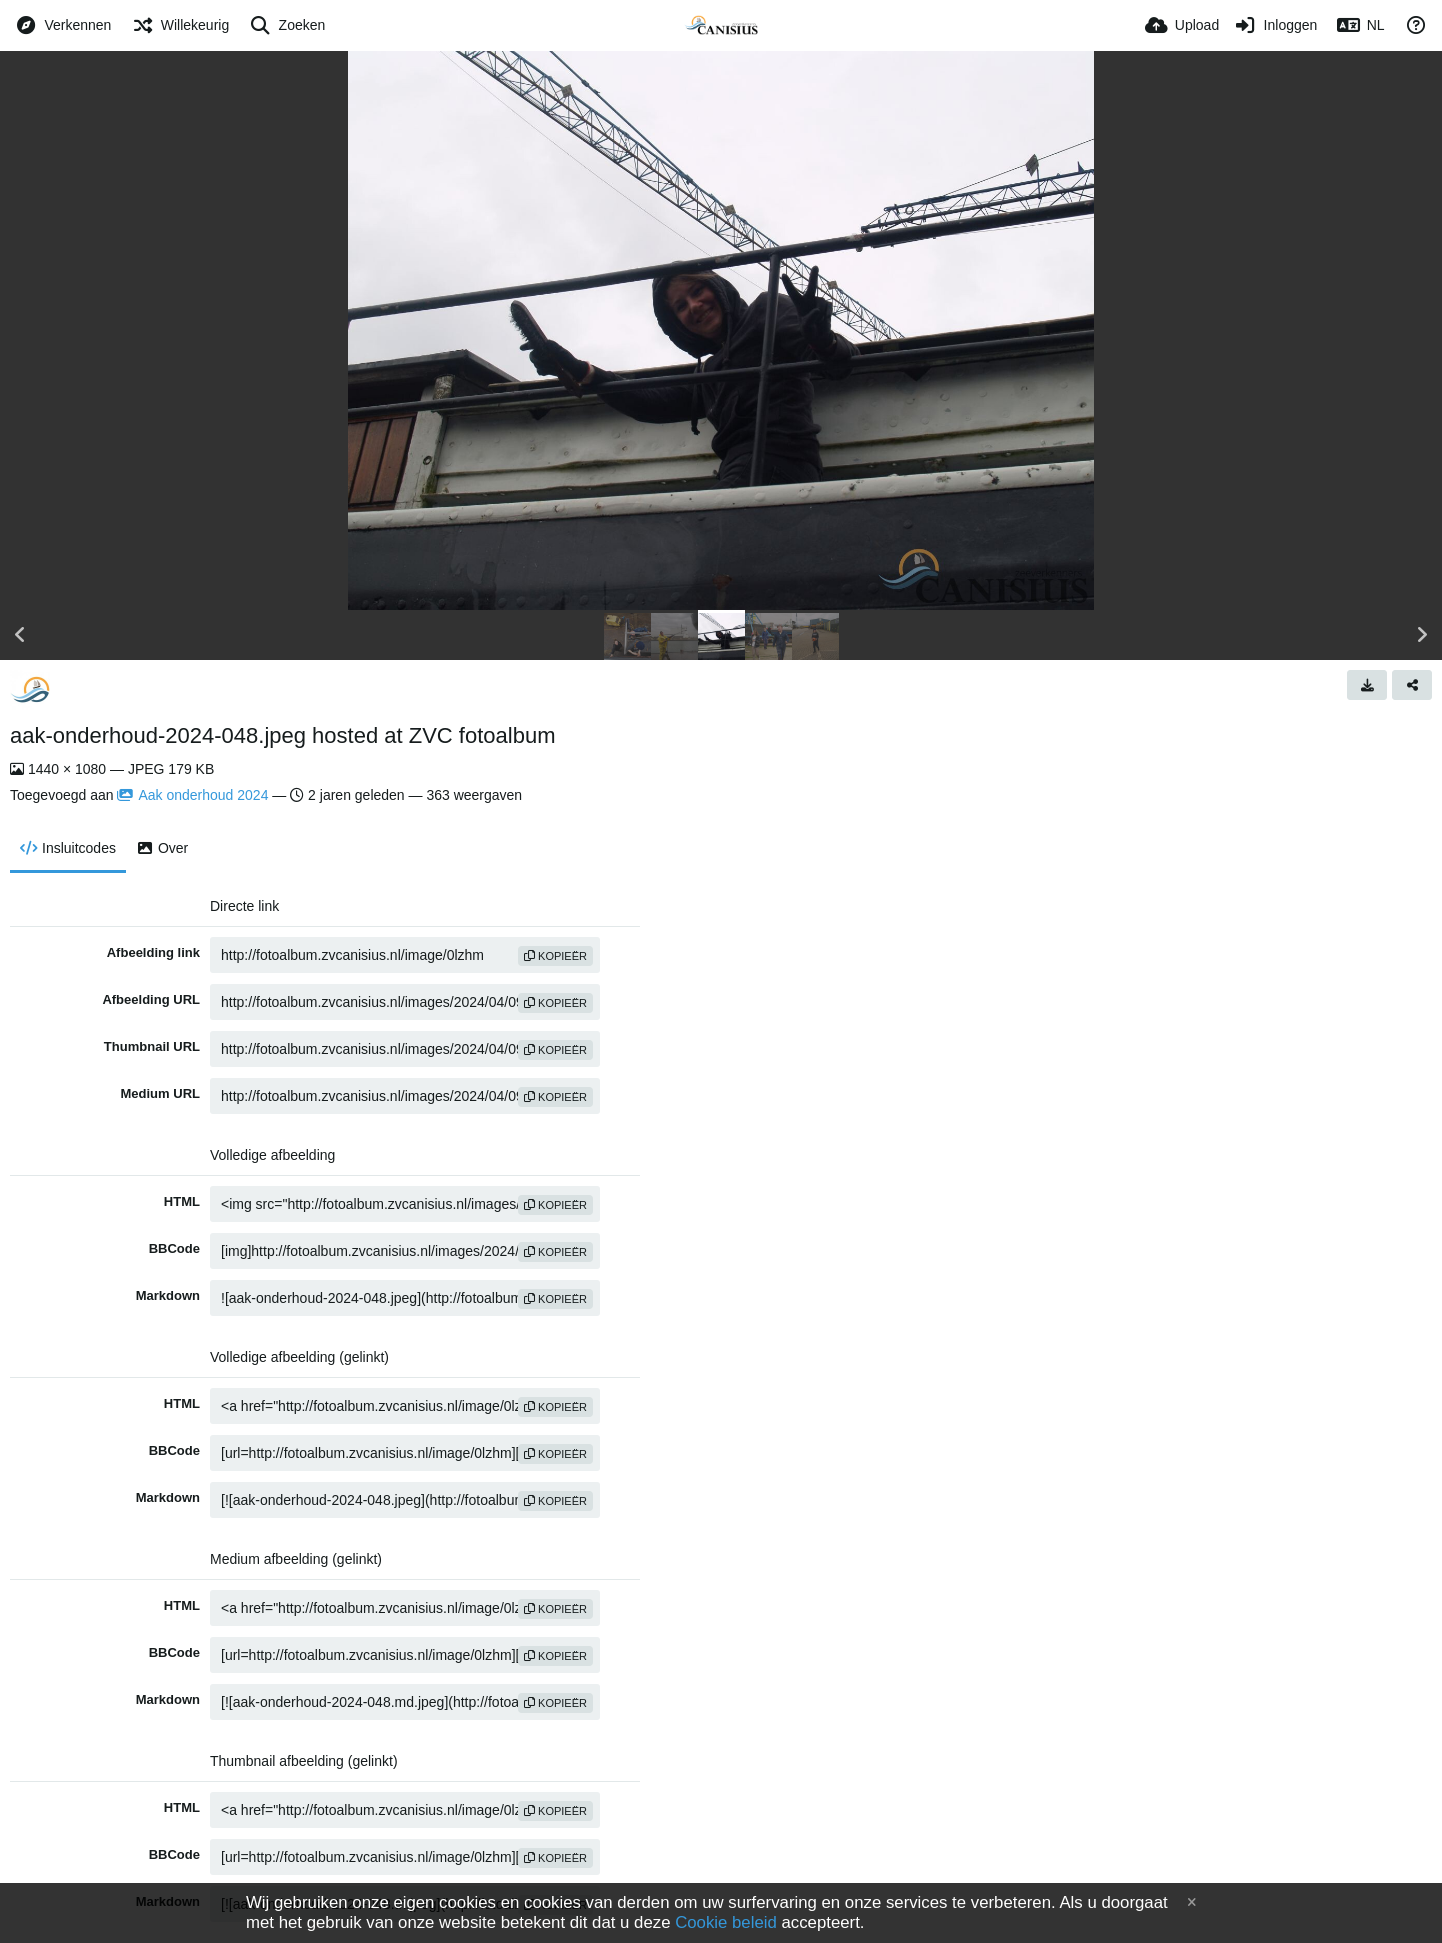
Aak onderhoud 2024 (192, 795)
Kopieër (555, 956)
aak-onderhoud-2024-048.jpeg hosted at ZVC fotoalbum (282, 735)
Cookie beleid (726, 1922)
